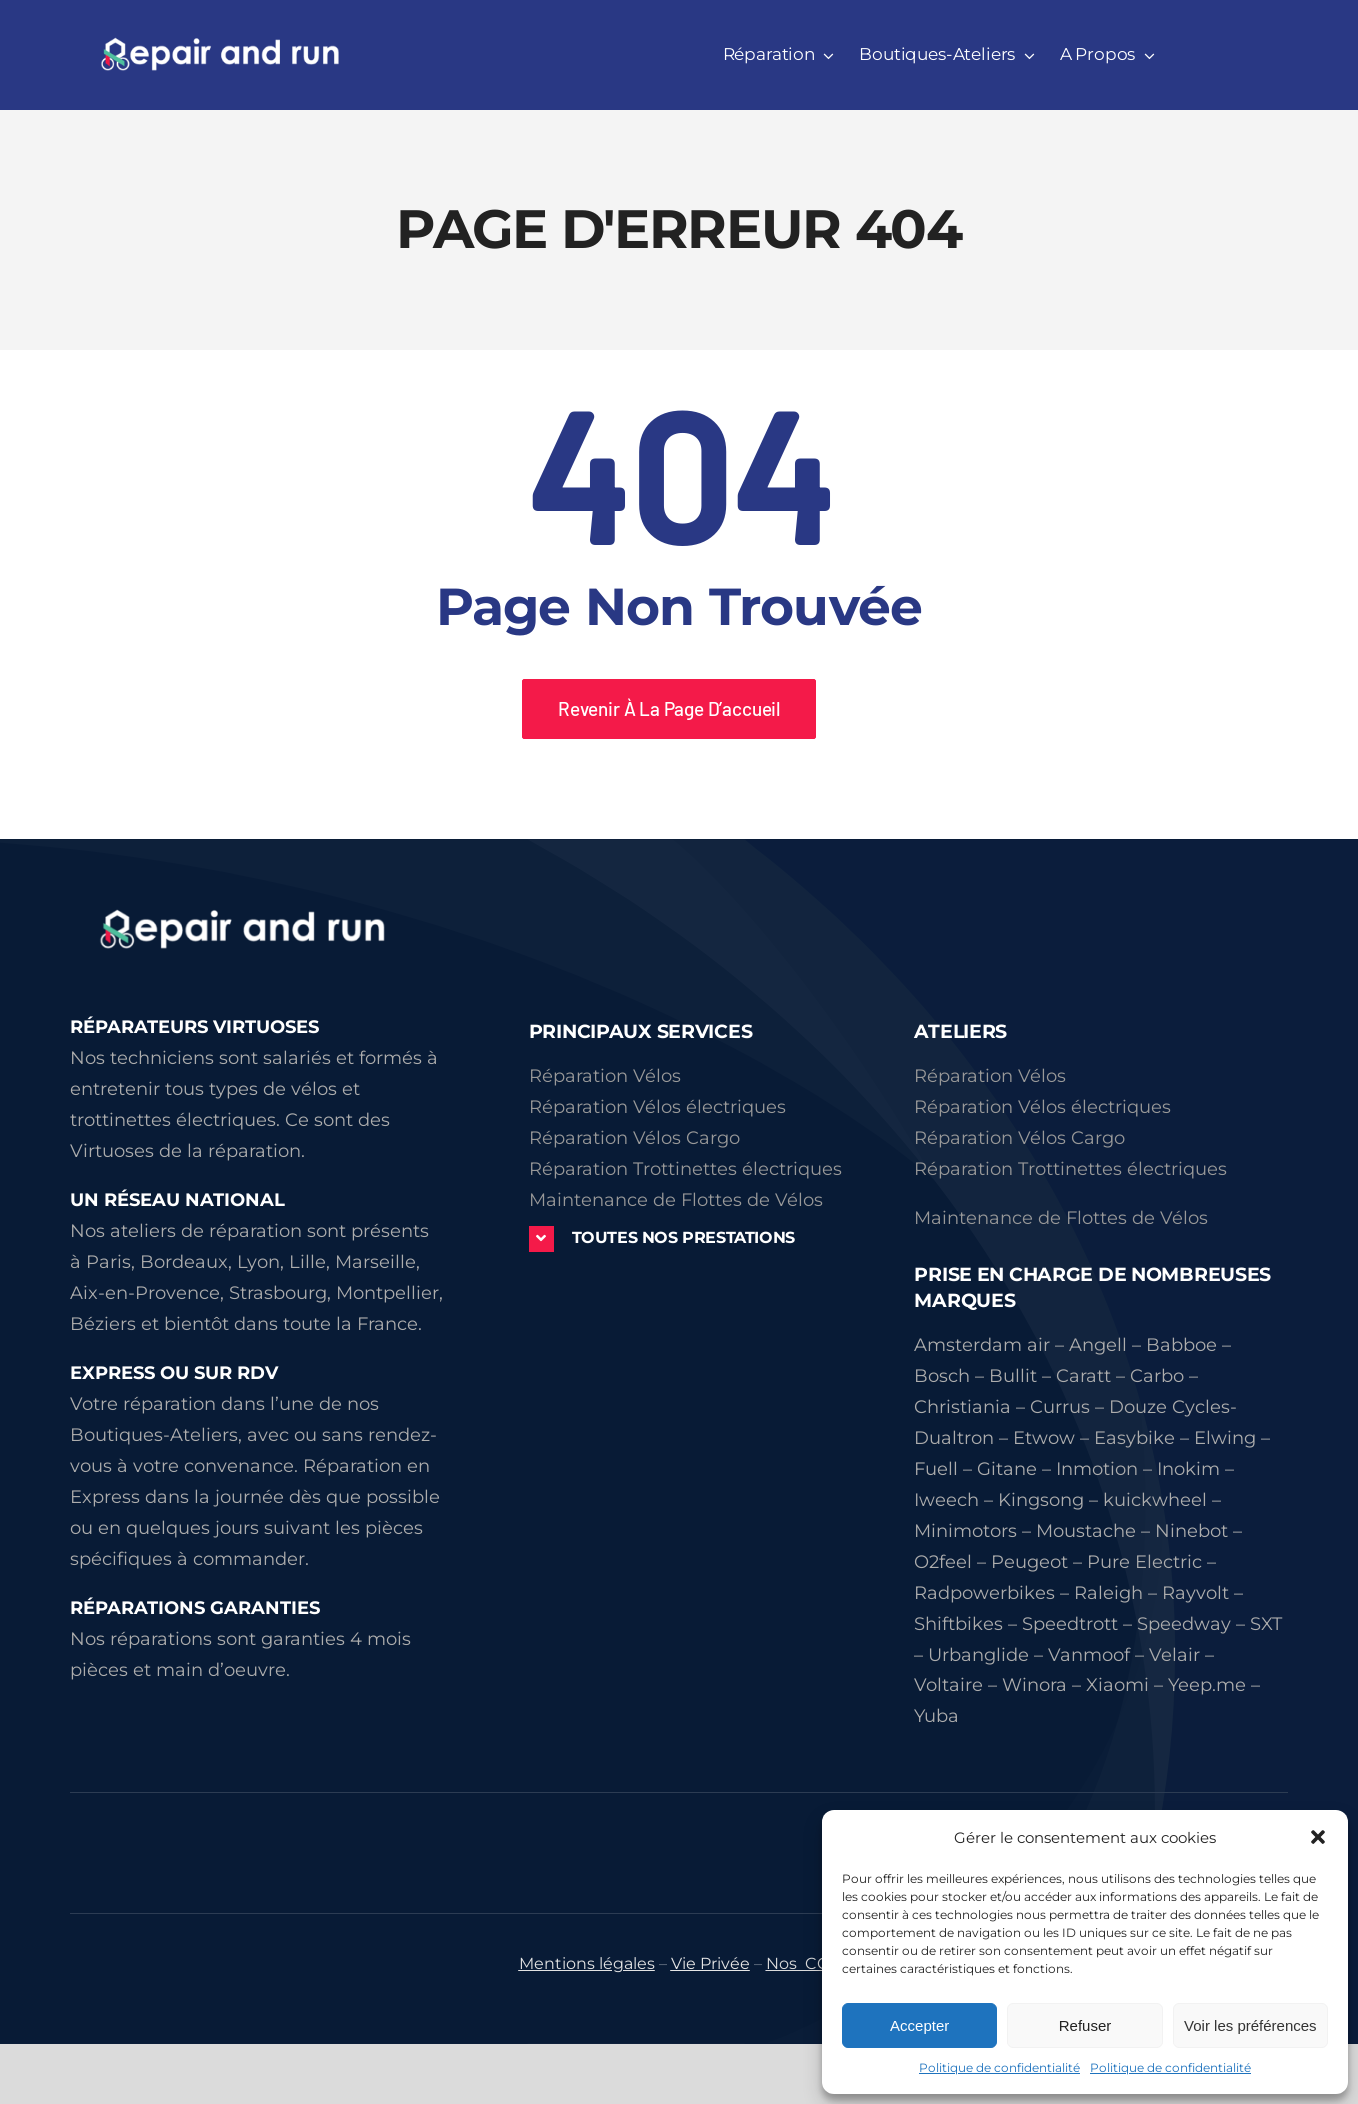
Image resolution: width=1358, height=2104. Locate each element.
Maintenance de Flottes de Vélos (676, 1200)
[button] (1318, 1837)
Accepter (919, 2025)
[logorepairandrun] (245, 898)
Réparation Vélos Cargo (634, 1138)
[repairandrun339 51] (220, 45)
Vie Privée (710, 1963)
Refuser (1085, 2025)
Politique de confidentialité (999, 2067)
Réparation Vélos (605, 1076)
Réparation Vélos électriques (657, 1107)
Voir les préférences (1250, 2025)
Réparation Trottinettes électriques (685, 1169)
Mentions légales (587, 1963)
